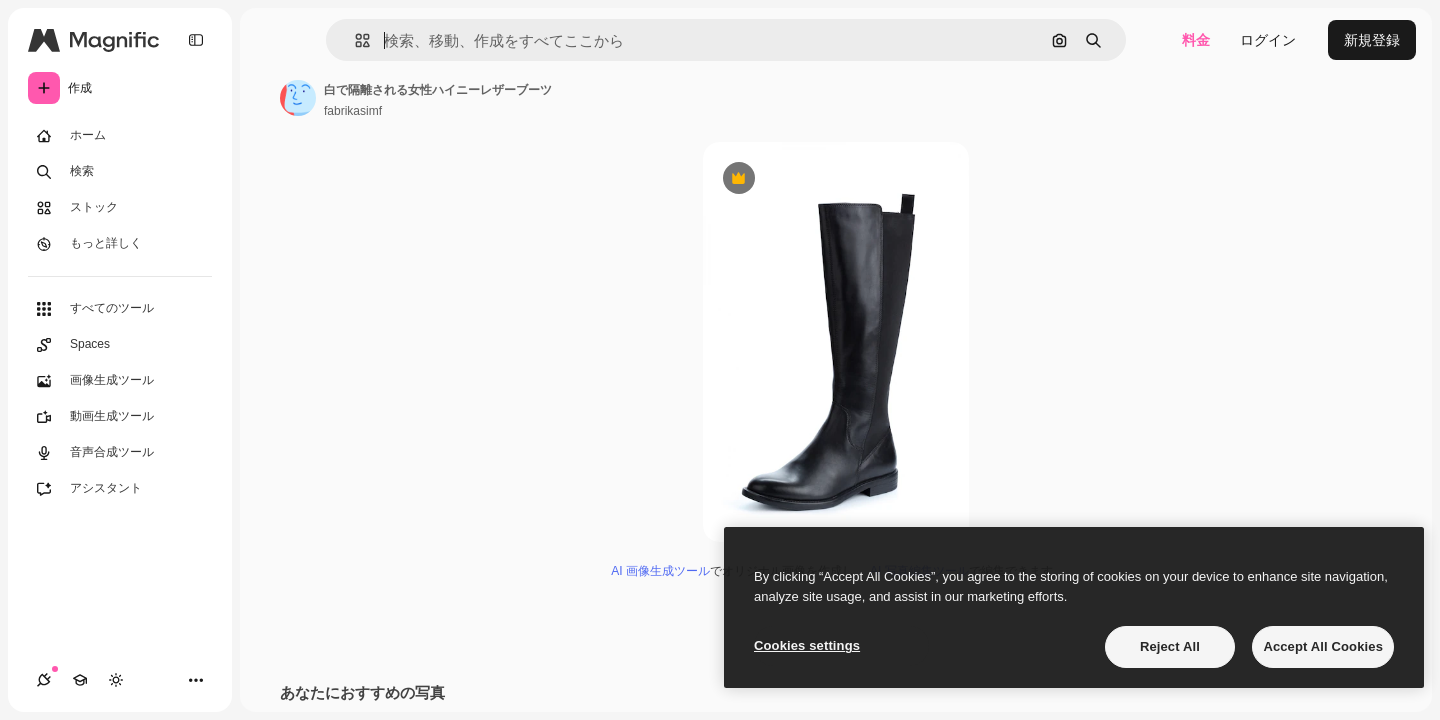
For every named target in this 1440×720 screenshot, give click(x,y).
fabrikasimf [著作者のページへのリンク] (353, 111)
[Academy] (80, 680)
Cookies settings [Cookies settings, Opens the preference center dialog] (807, 645)
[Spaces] (120, 345)
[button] (354, 40)
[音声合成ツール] (120, 453)
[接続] (44, 680)
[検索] (120, 172)
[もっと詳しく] (120, 244)
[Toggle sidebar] (196, 40)
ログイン (1268, 40)
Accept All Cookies (1323, 646)
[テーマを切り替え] (116, 680)
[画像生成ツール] (120, 381)
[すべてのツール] (120, 309)
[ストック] (120, 208)
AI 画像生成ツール (660, 571)
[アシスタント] (120, 489)
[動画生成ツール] (120, 417)
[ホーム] (120, 136)
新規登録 (1372, 40)
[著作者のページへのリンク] (298, 98)
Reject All (1170, 646)
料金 (1196, 40)
